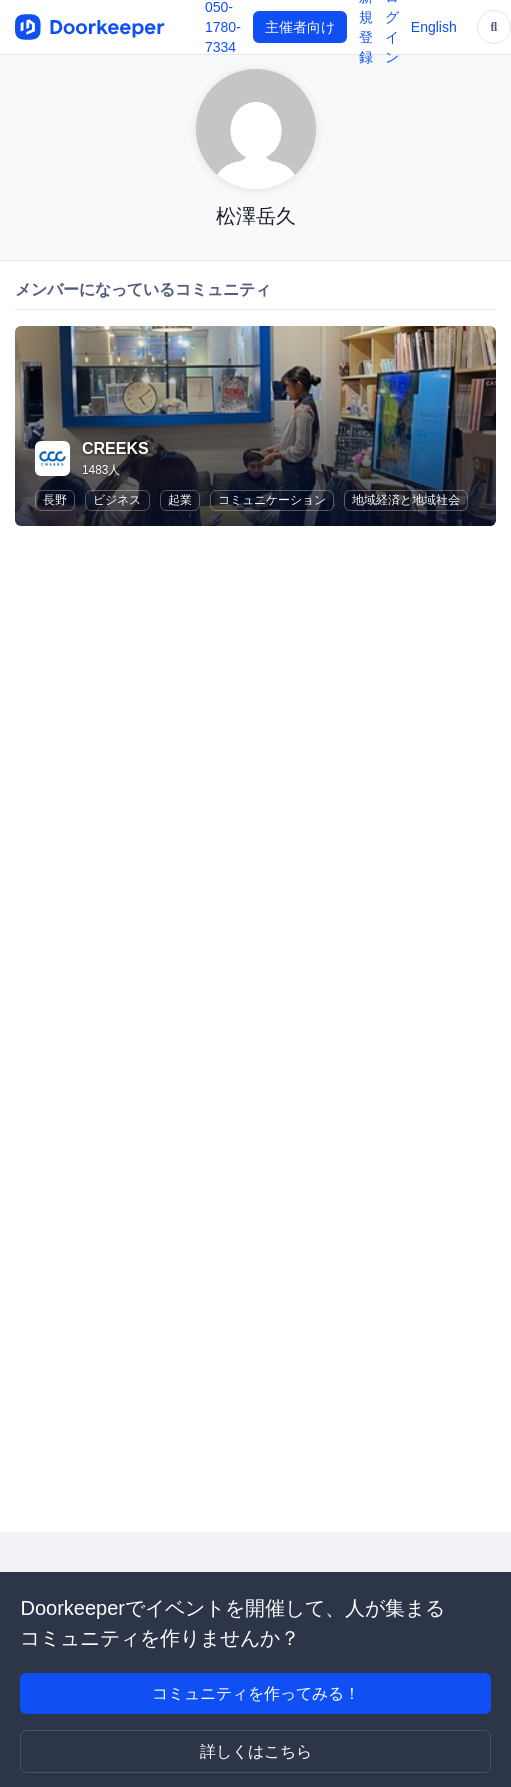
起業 (180, 500)
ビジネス (117, 500)
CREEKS (115, 448)
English (434, 27)
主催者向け (300, 27)
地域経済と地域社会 (406, 500)
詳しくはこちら (256, 1751)
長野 (55, 500)
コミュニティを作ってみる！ (256, 1693)
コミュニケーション (272, 500)
